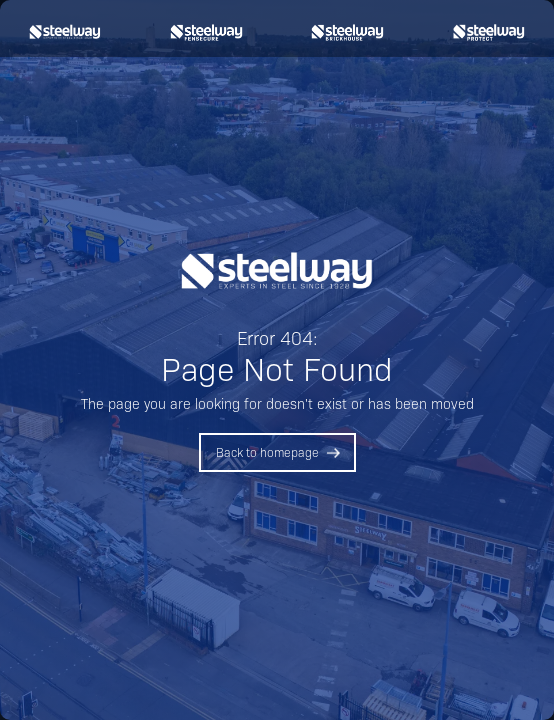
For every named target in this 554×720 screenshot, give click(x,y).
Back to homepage (267, 452)
